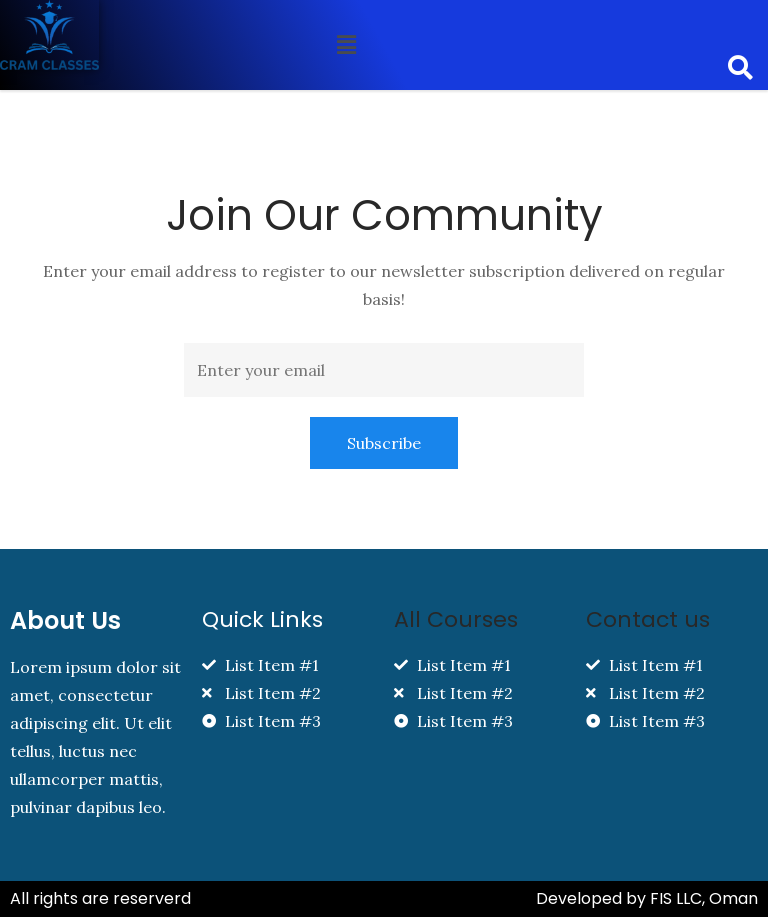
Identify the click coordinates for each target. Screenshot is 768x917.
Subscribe (384, 443)
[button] (347, 44)
